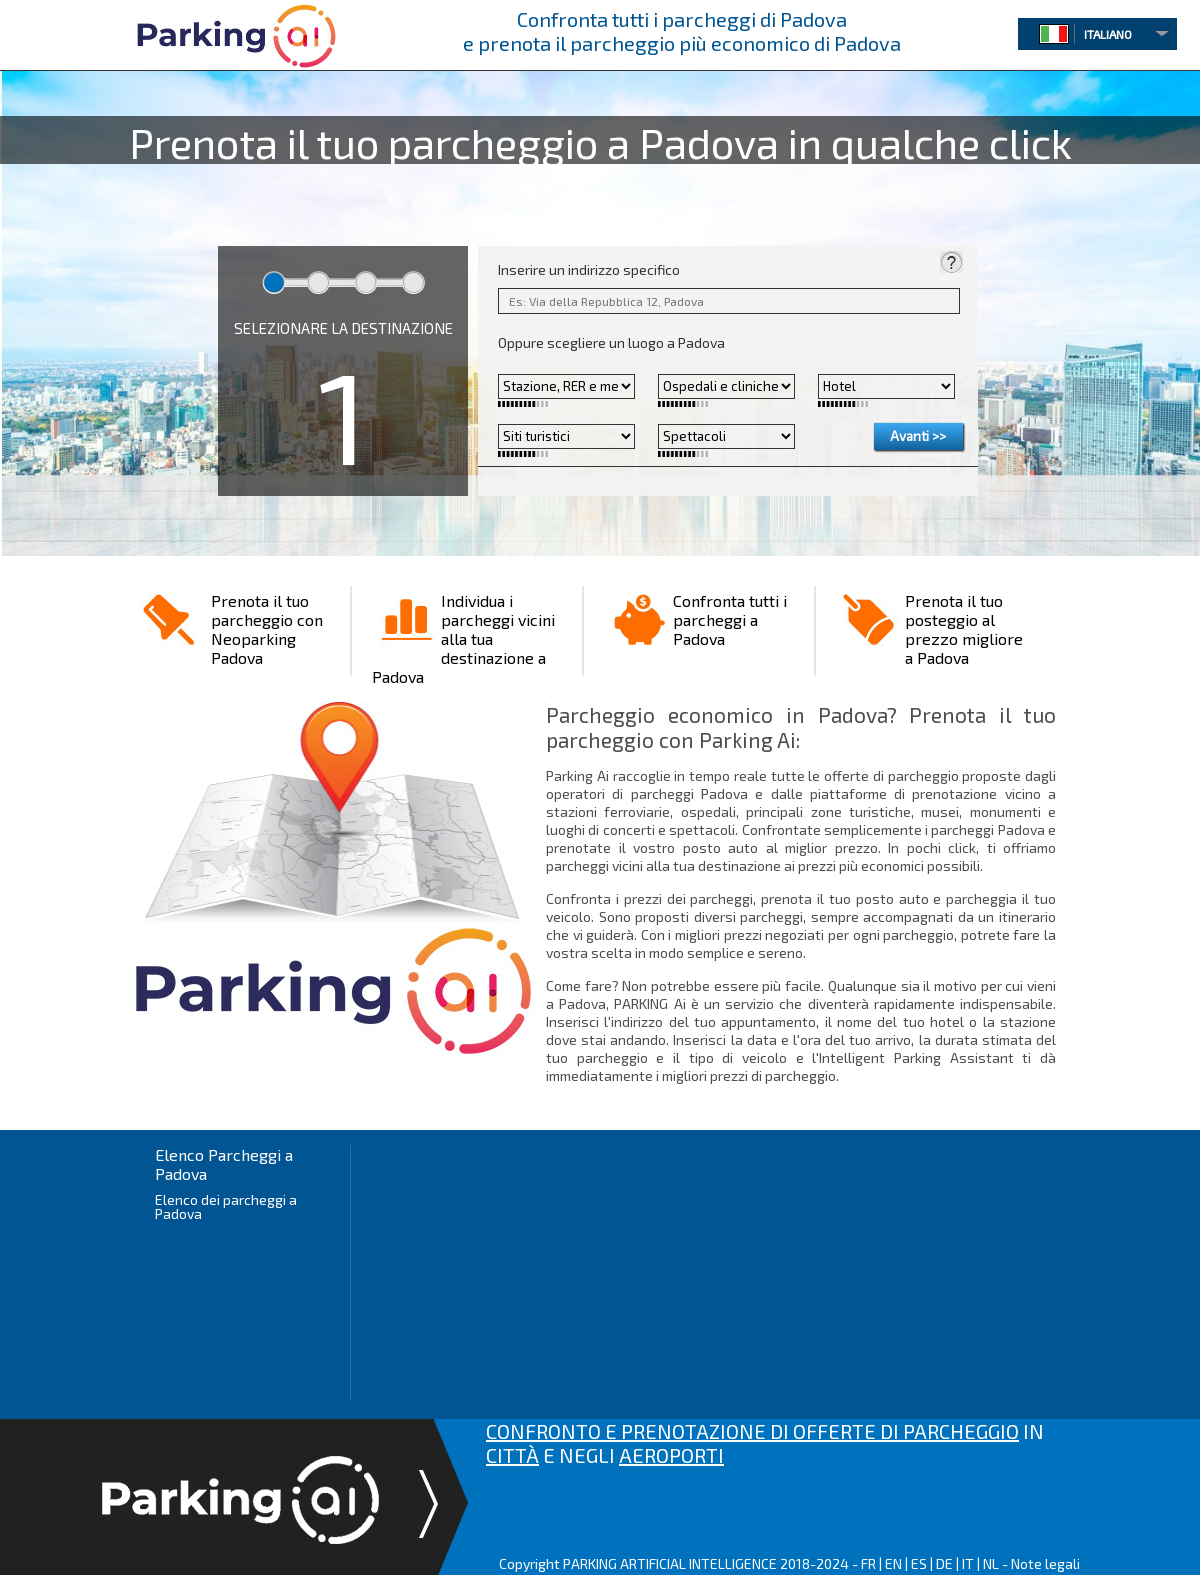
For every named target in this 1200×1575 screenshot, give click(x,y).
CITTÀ (512, 1455)
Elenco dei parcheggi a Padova (226, 1206)
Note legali (1045, 1563)
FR (868, 1563)
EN (893, 1563)
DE (944, 1563)
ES (919, 1563)
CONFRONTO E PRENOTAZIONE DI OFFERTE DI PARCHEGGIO (752, 1431)
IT (968, 1563)
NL (991, 1563)
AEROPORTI (671, 1455)
